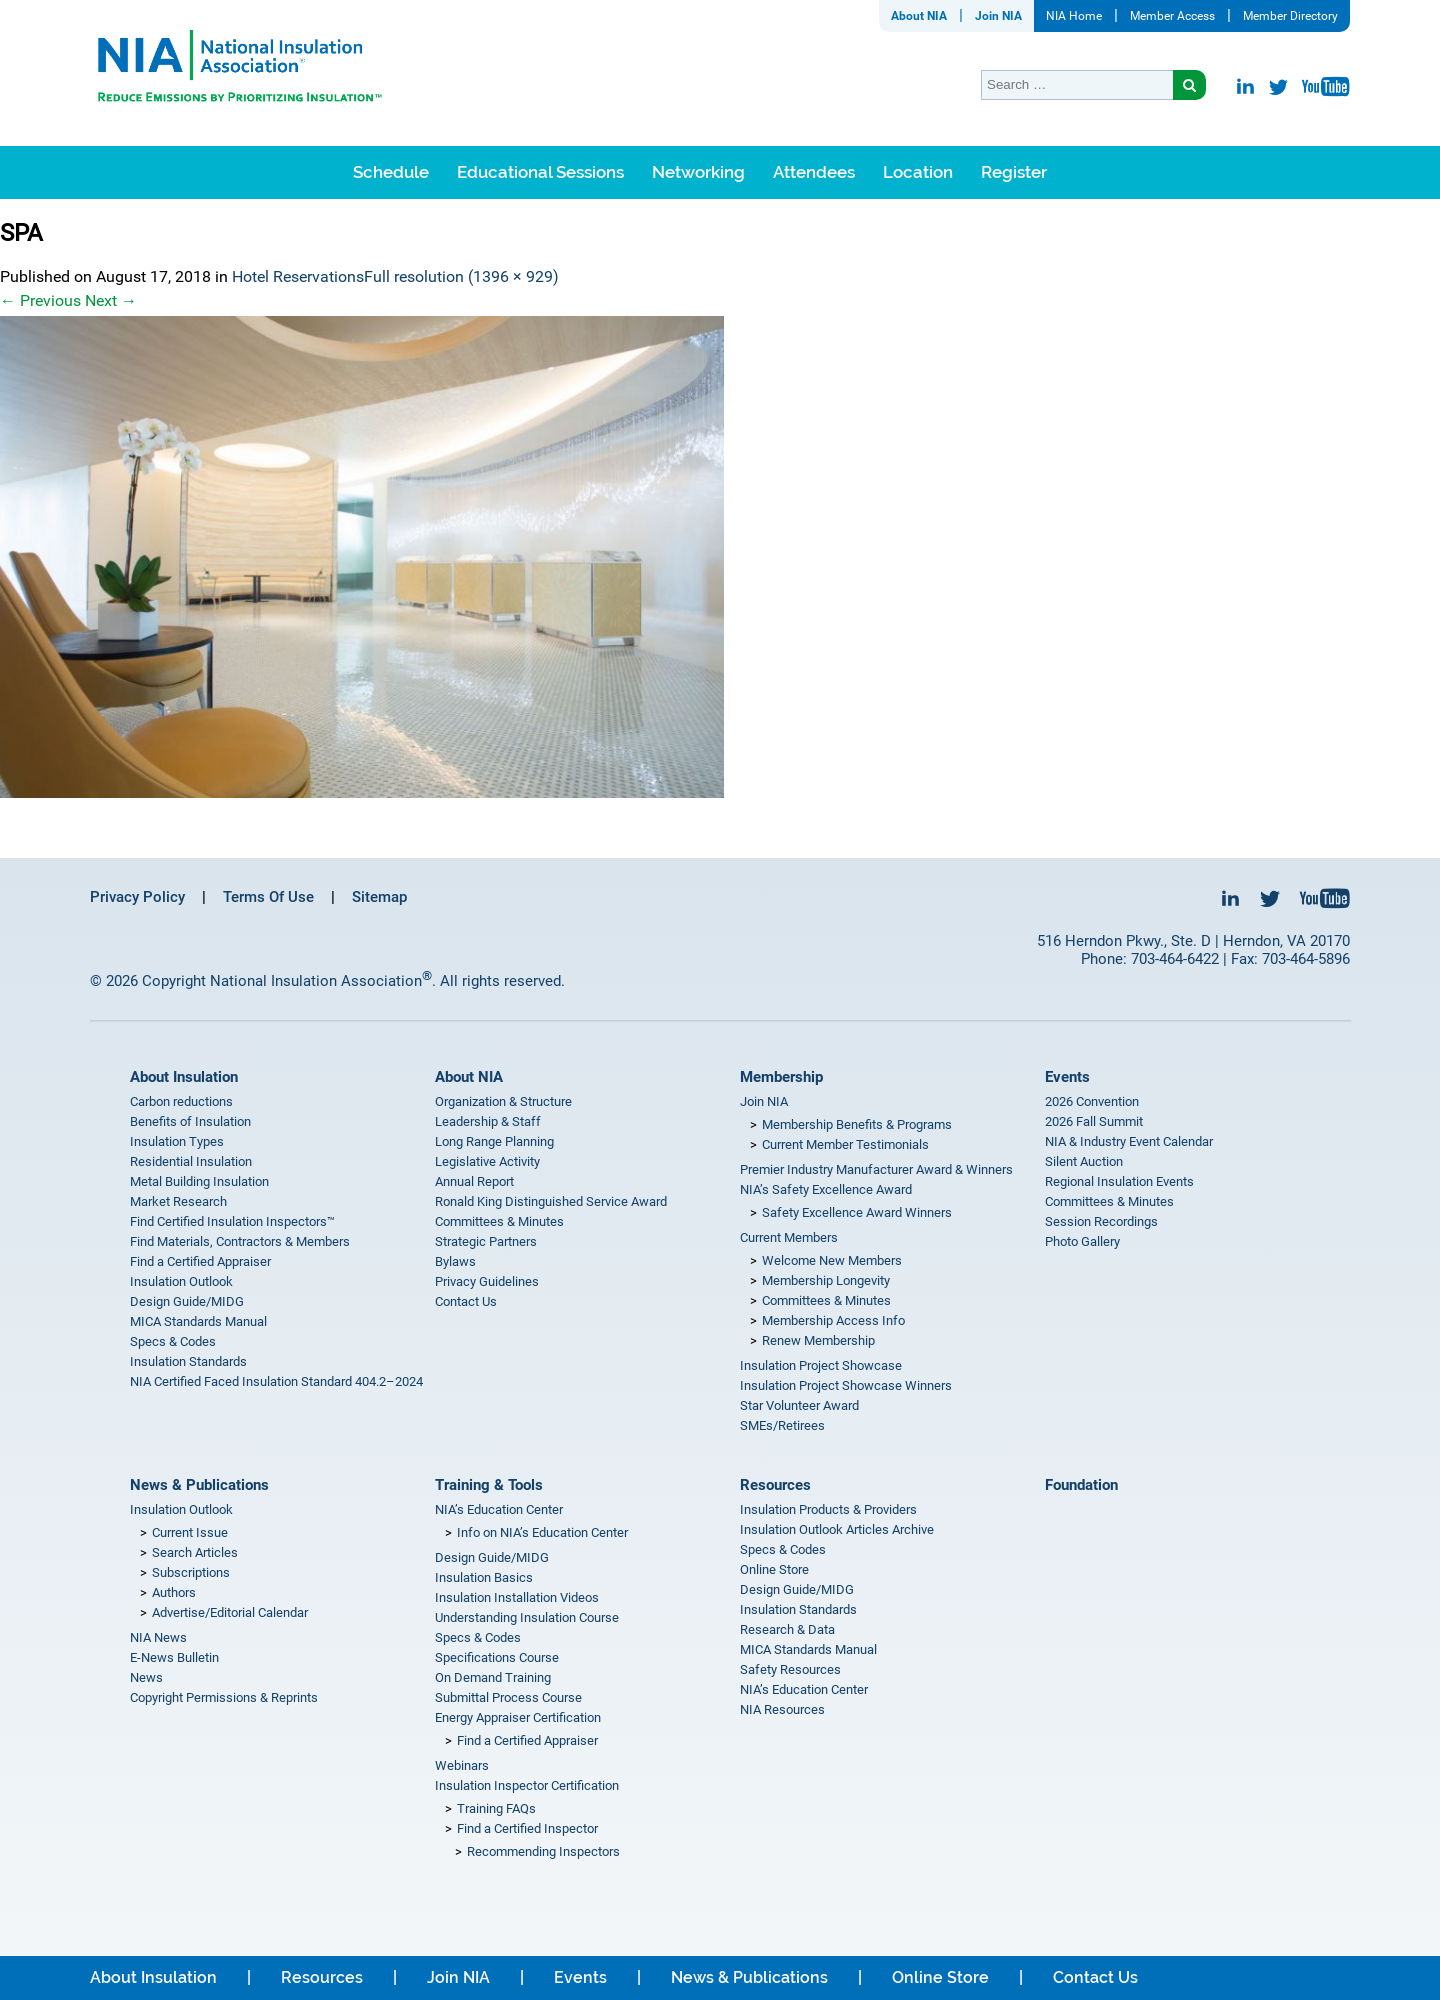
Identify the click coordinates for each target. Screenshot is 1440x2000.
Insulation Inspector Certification (527, 1785)
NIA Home (1074, 16)
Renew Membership (818, 1340)
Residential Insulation (191, 1161)
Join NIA (998, 16)
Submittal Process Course (508, 1697)
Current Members (789, 1237)
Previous (40, 300)
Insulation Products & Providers (828, 1509)
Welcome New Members (832, 1260)
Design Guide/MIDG (187, 1301)
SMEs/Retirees (782, 1425)
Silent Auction (1084, 1161)
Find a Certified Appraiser (200, 1261)
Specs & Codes (173, 1341)
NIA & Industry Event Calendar (1129, 1141)
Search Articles (195, 1552)
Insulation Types (177, 1141)
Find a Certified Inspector (527, 1828)
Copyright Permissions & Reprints (224, 1697)
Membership (781, 1077)
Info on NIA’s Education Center (542, 1532)
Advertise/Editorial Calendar (230, 1612)
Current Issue (190, 1532)
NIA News (158, 1637)
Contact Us (466, 1301)
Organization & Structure (503, 1101)
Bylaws (455, 1261)
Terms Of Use (268, 897)
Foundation (1081, 1485)
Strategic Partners (486, 1241)
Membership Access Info (833, 1320)
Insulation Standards (188, 1361)
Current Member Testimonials (845, 1144)
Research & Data (787, 1629)
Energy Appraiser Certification (518, 1717)
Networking (698, 172)
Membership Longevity (826, 1280)
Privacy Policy (137, 897)
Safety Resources (790, 1669)
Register (1014, 172)
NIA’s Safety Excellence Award (826, 1189)
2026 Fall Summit (1094, 1121)
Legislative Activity (487, 1161)
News (146, 1677)
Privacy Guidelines (487, 1281)
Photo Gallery (1082, 1241)
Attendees (814, 172)
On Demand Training (493, 1677)
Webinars (462, 1765)
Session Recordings (1101, 1221)
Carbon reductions (181, 1101)
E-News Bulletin (174, 1657)
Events (1067, 1077)
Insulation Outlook (181, 1281)
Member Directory (1290, 16)
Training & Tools (489, 1485)
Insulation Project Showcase (821, 1365)
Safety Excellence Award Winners (857, 1212)
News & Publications (199, 1485)
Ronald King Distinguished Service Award (551, 1201)
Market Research (178, 1201)
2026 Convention (1092, 1101)
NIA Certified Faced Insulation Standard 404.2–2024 (276, 1381)
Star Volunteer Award (799, 1405)
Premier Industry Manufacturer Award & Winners (876, 1169)
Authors (174, 1592)
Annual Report (474, 1181)
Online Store (774, 1569)
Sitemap (379, 897)
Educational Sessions (540, 172)
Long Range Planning (494, 1141)
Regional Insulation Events (1119, 1181)
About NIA (919, 16)
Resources (775, 1485)
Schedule (391, 172)
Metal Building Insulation (199, 1181)
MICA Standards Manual (198, 1321)
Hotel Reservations (298, 276)
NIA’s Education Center (499, 1509)
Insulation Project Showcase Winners (846, 1385)
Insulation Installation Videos (517, 1597)
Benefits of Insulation (190, 1121)
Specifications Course (497, 1657)
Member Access (1172, 16)
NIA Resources (782, 1709)
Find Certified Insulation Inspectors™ (232, 1221)
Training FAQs (496, 1808)
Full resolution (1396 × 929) (461, 276)
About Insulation (184, 1077)
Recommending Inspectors (543, 1851)
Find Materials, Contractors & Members (240, 1241)
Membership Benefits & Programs (857, 1124)
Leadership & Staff (488, 1121)
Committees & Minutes (499, 1221)
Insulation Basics (484, 1577)
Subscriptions (191, 1572)
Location (918, 172)
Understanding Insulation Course (527, 1617)
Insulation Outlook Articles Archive (837, 1529)
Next (111, 300)
